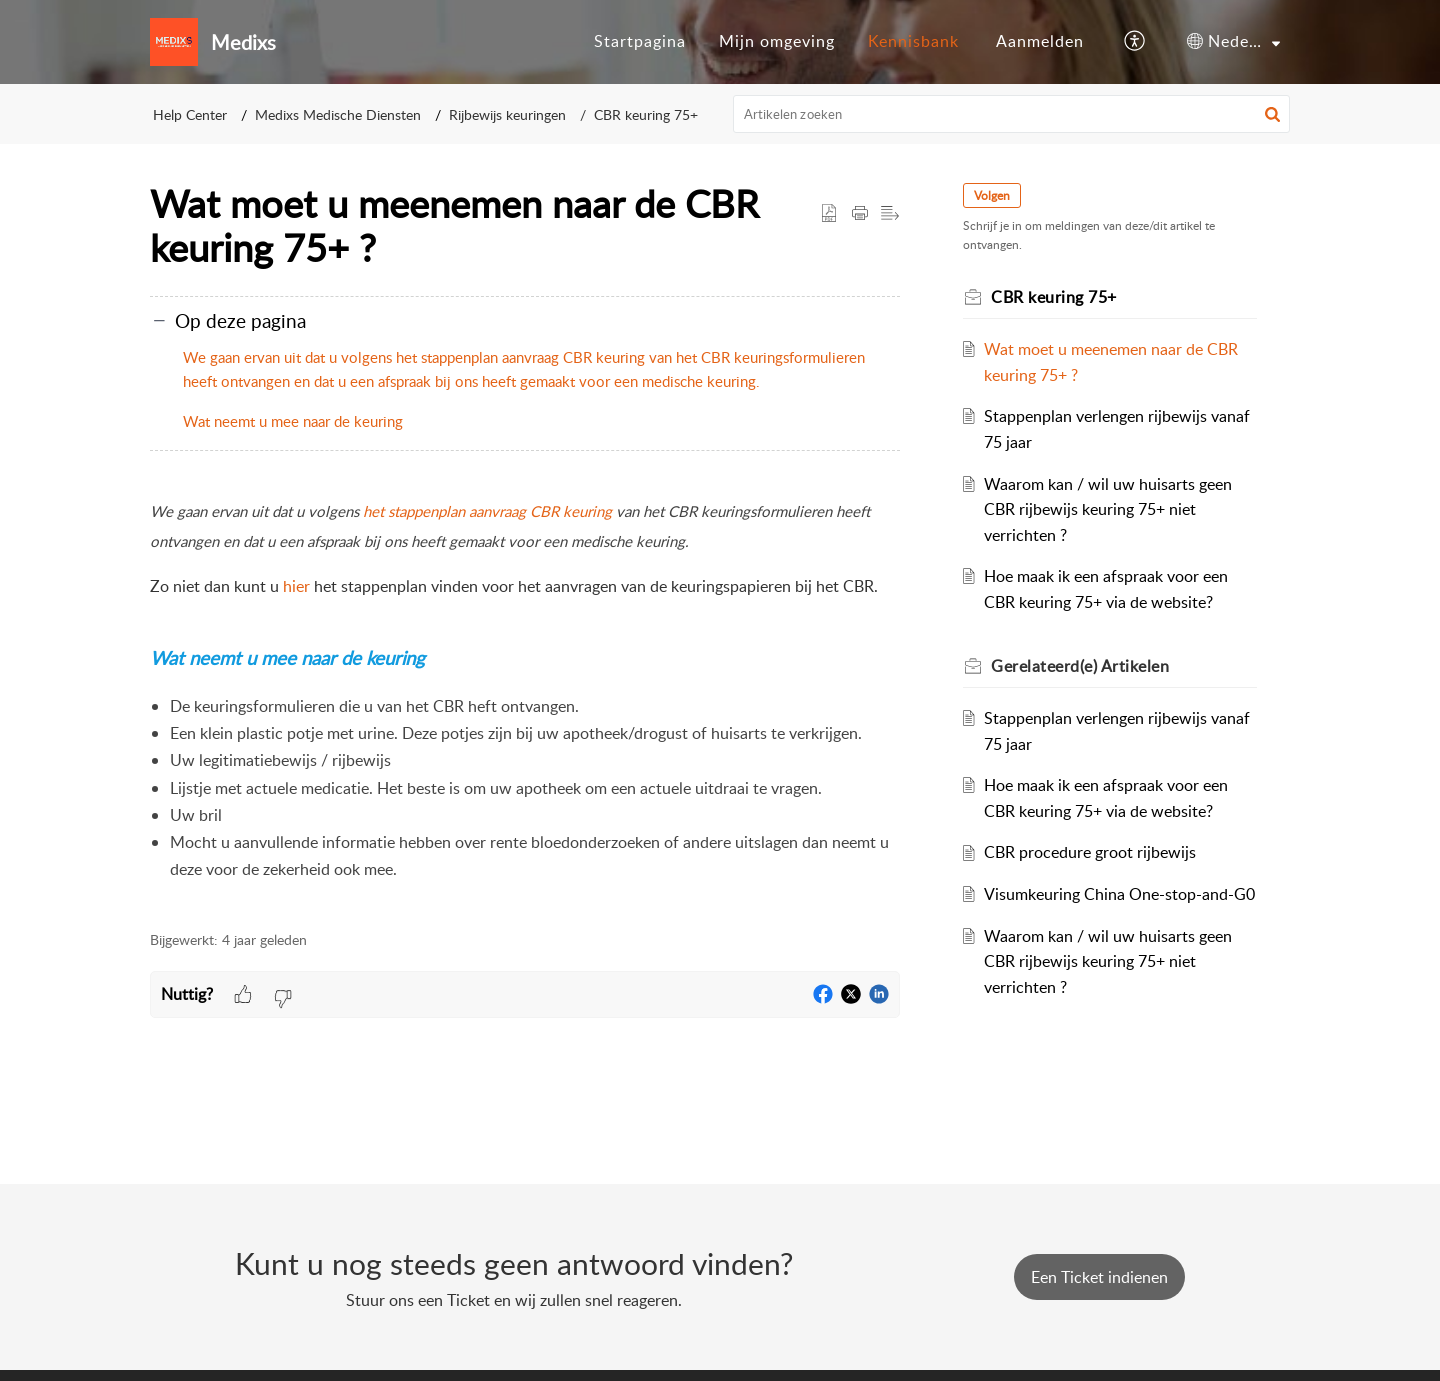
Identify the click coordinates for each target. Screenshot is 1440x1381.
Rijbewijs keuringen (507, 114)
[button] (1135, 42)
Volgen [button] (993, 195)
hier (296, 586)
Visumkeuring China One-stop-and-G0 (1120, 894)
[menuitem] (640, 42)
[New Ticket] (1099, 1277)
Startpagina (640, 41)
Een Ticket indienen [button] (1099, 1277)
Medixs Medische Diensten (338, 114)
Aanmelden (1040, 41)
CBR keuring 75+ (646, 114)
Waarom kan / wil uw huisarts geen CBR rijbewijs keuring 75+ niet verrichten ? (1109, 509)
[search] (1012, 114)
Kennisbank (913, 41)
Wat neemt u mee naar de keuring (293, 421)
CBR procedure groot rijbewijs (1091, 852)
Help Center (190, 114)
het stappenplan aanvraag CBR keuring (487, 511)
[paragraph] (525, 702)
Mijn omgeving (777, 41)
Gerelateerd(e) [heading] (1081, 666)
